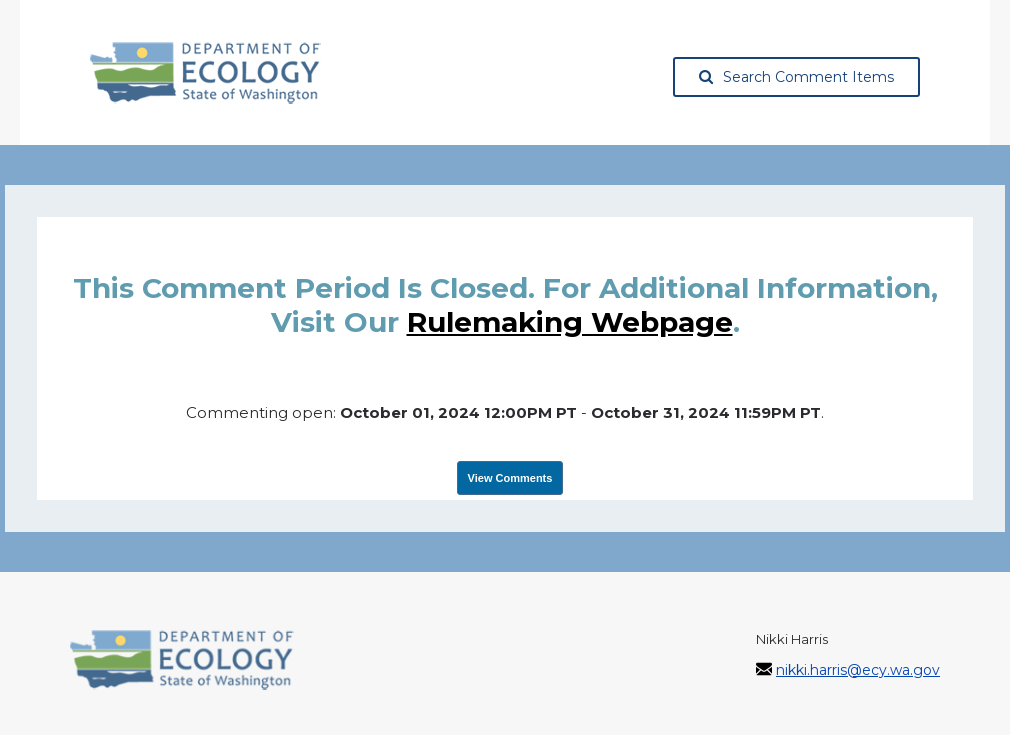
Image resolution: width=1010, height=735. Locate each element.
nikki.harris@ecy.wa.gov (858, 670)
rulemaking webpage (570, 322)
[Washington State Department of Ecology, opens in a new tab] (205, 73)
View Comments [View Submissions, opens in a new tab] (510, 478)
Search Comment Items (796, 77)
